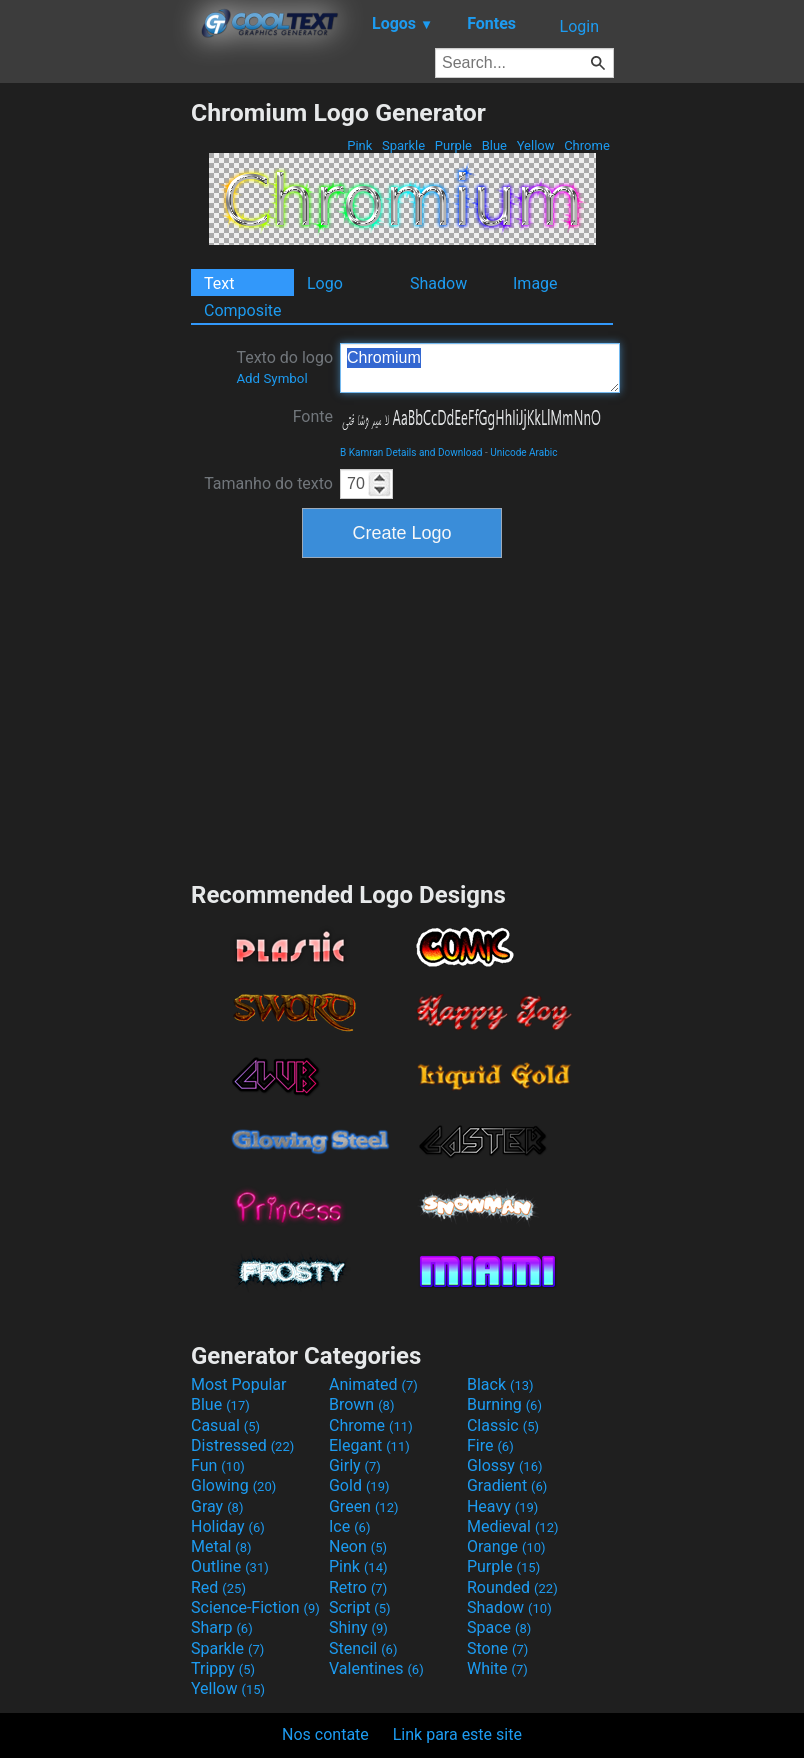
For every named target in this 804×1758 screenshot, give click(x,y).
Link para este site (457, 1734)
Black (500, 1384)
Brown (361, 1404)
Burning (504, 1404)
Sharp (222, 1627)
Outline (230, 1566)
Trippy (223, 1668)
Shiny (358, 1627)
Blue (494, 145)
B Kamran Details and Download (411, 452)
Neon (358, 1546)
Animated (373, 1384)
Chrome (587, 145)
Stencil (363, 1648)
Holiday (228, 1526)
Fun (218, 1465)
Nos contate (325, 1734)
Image (535, 283)
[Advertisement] (95, 398)
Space (499, 1627)
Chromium (480, 368)
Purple (454, 145)
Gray (217, 1506)
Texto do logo (284, 367)
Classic (503, 1425)
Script (360, 1607)
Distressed (242, 1445)
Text (219, 283)
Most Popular (239, 1384)
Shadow (438, 283)
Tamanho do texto (268, 483)
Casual (225, 1425)
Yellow (535, 145)
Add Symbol (271, 378)
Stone (497, 1648)
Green (364, 1506)
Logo (325, 283)
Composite (243, 310)
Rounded (512, 1587)
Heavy (502, 1506)
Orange (506, 1546)
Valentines (376, 1668)
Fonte (313, 416)
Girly (355, 1465)
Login (579, 26)
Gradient (507, 1485)
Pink (360, 145)
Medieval (513, 1526)
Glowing (233, 1485)
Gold (359, 1485)
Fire (490, 1445)
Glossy (505, 1465)
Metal (221, 1546)
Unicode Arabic (523, 452)
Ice (349, 1526)
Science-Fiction (255, 1607)
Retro (358, 1587)
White (497, 1668)
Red (218, 1587)
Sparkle (404, 145)
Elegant (369, 1445)
